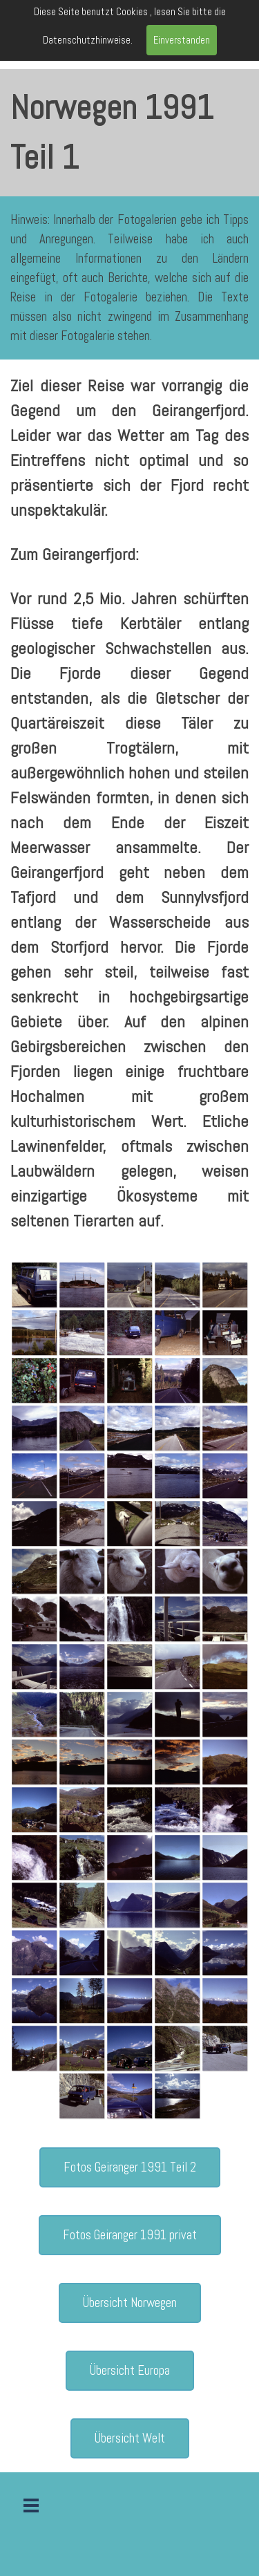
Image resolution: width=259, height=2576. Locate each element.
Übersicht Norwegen (130, 2303)
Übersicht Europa (130, 2370)
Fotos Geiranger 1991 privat (130, 2235)
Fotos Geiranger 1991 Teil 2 (130, 2167)
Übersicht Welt (130, 2438)
